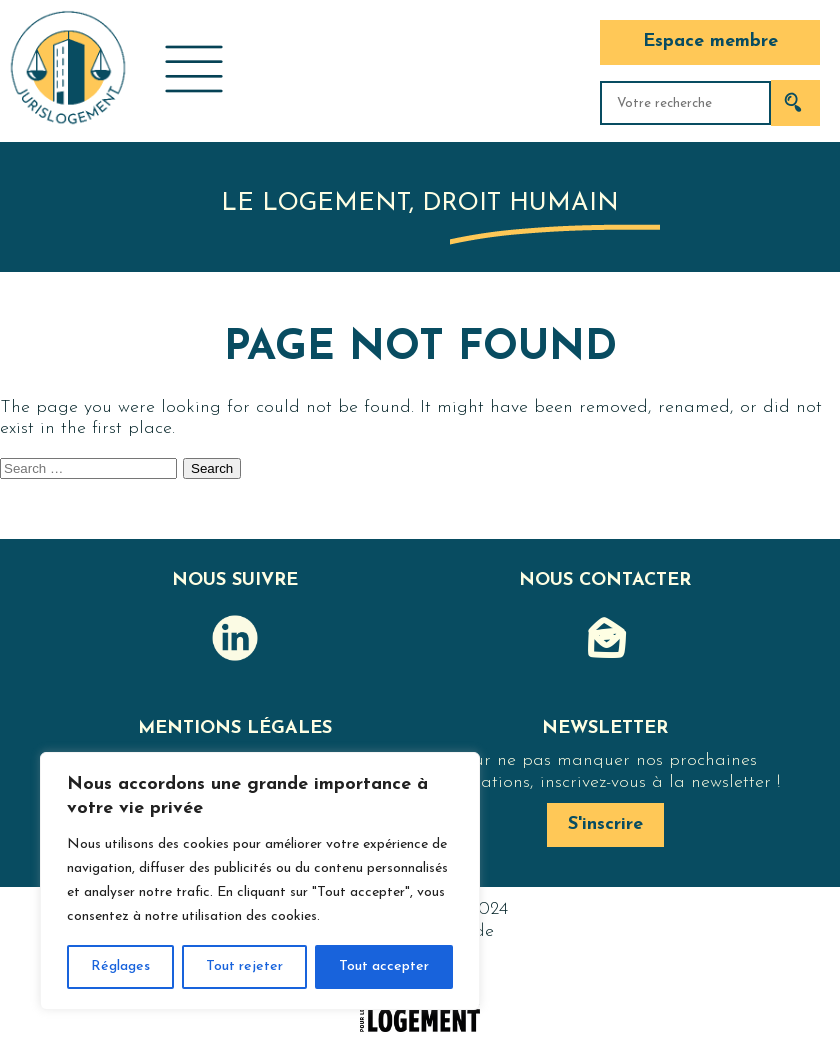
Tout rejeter (244, 966)
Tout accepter (384, 966)
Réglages (120, 966)
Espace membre (710, 41)
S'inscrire (605, 824)
